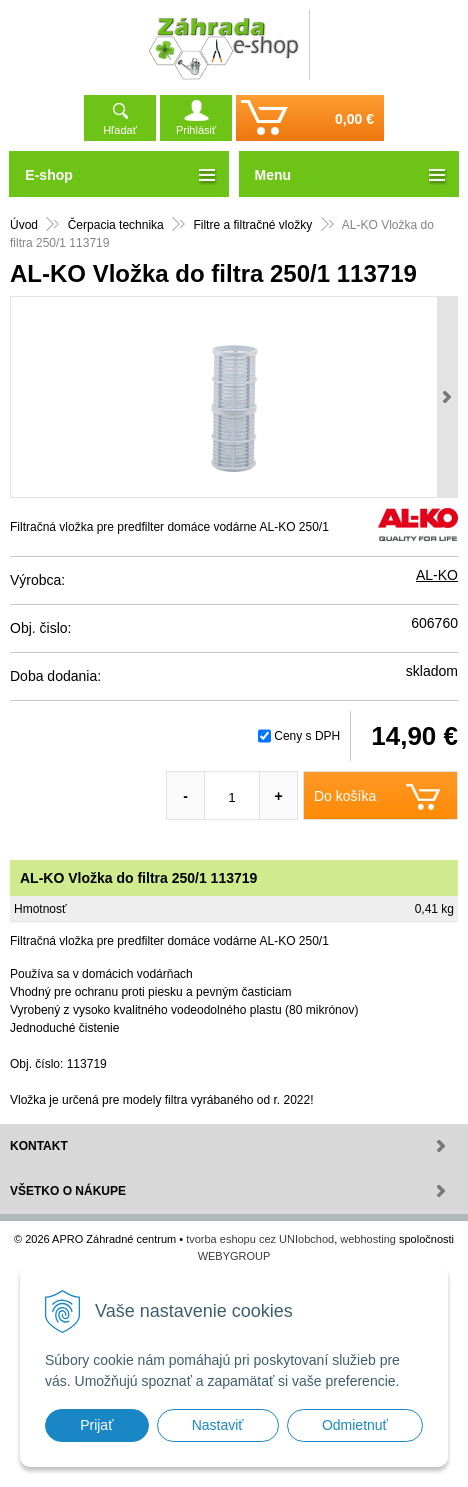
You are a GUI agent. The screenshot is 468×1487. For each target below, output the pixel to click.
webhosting (368, 1239)
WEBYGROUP (234, 1256)
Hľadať (120, 130)
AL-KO (437, 575)
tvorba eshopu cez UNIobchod (260, 1239)
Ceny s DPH (307, 736)
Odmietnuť (355, 1425)
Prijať (96, 1425)
